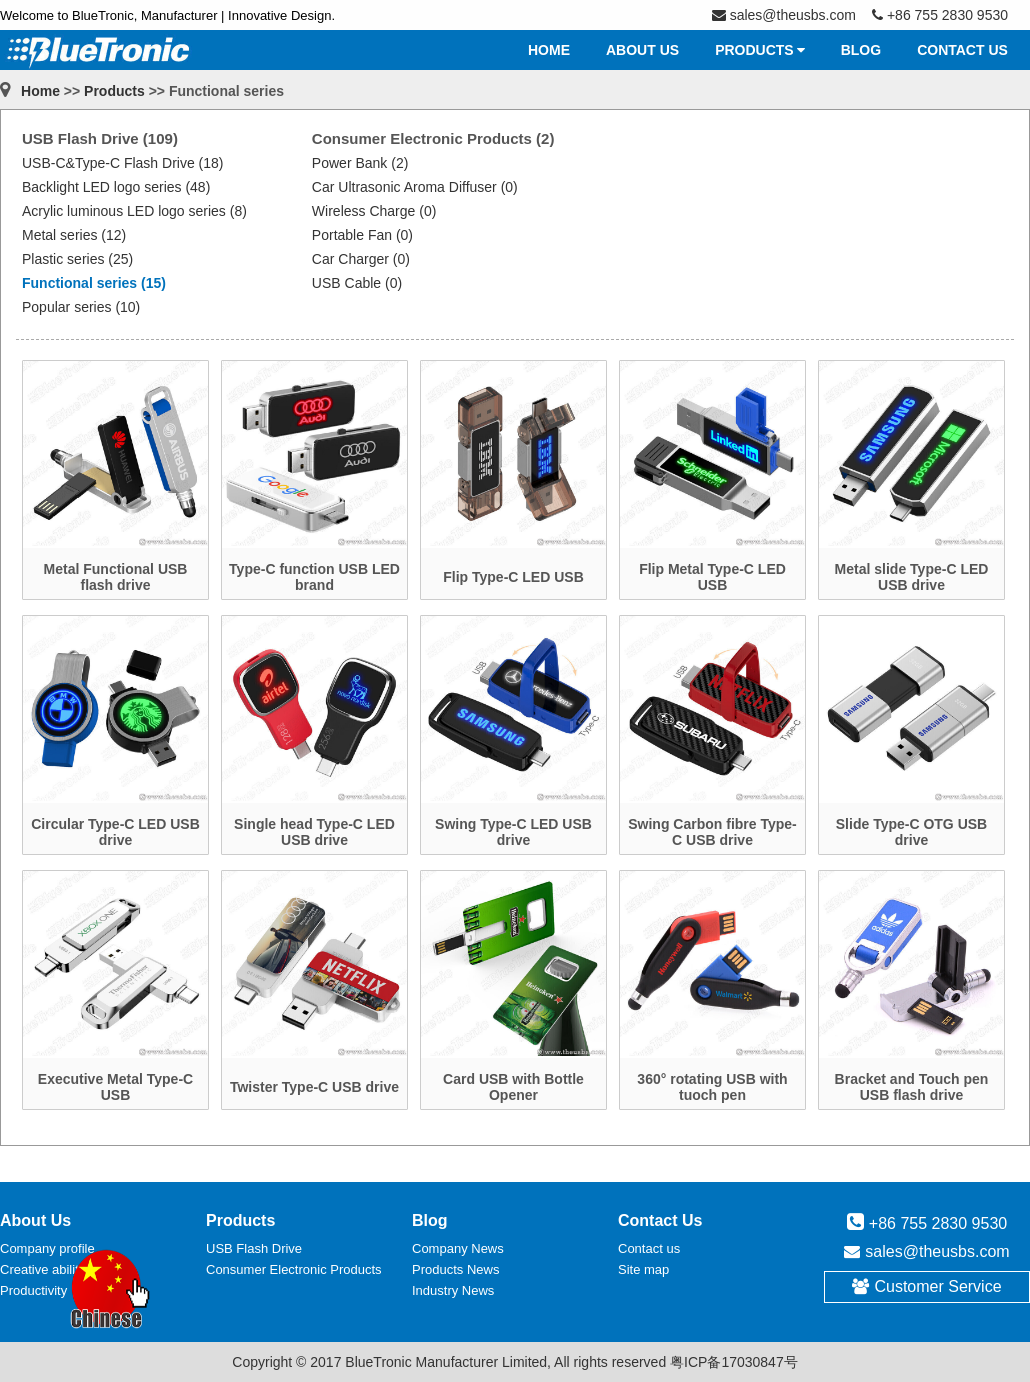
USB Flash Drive (254, 1248)
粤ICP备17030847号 (734, 1362)
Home (40, 91)
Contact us (649, 1248)
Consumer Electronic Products (294, 1269)
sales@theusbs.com (937, 1251)
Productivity (33, 1290)
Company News (458, 1248)
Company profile (47, 1248)
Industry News (453, 1290)
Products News (455, 1269)
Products (114, 91)
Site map (643, 1269)
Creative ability (42, 1269)
